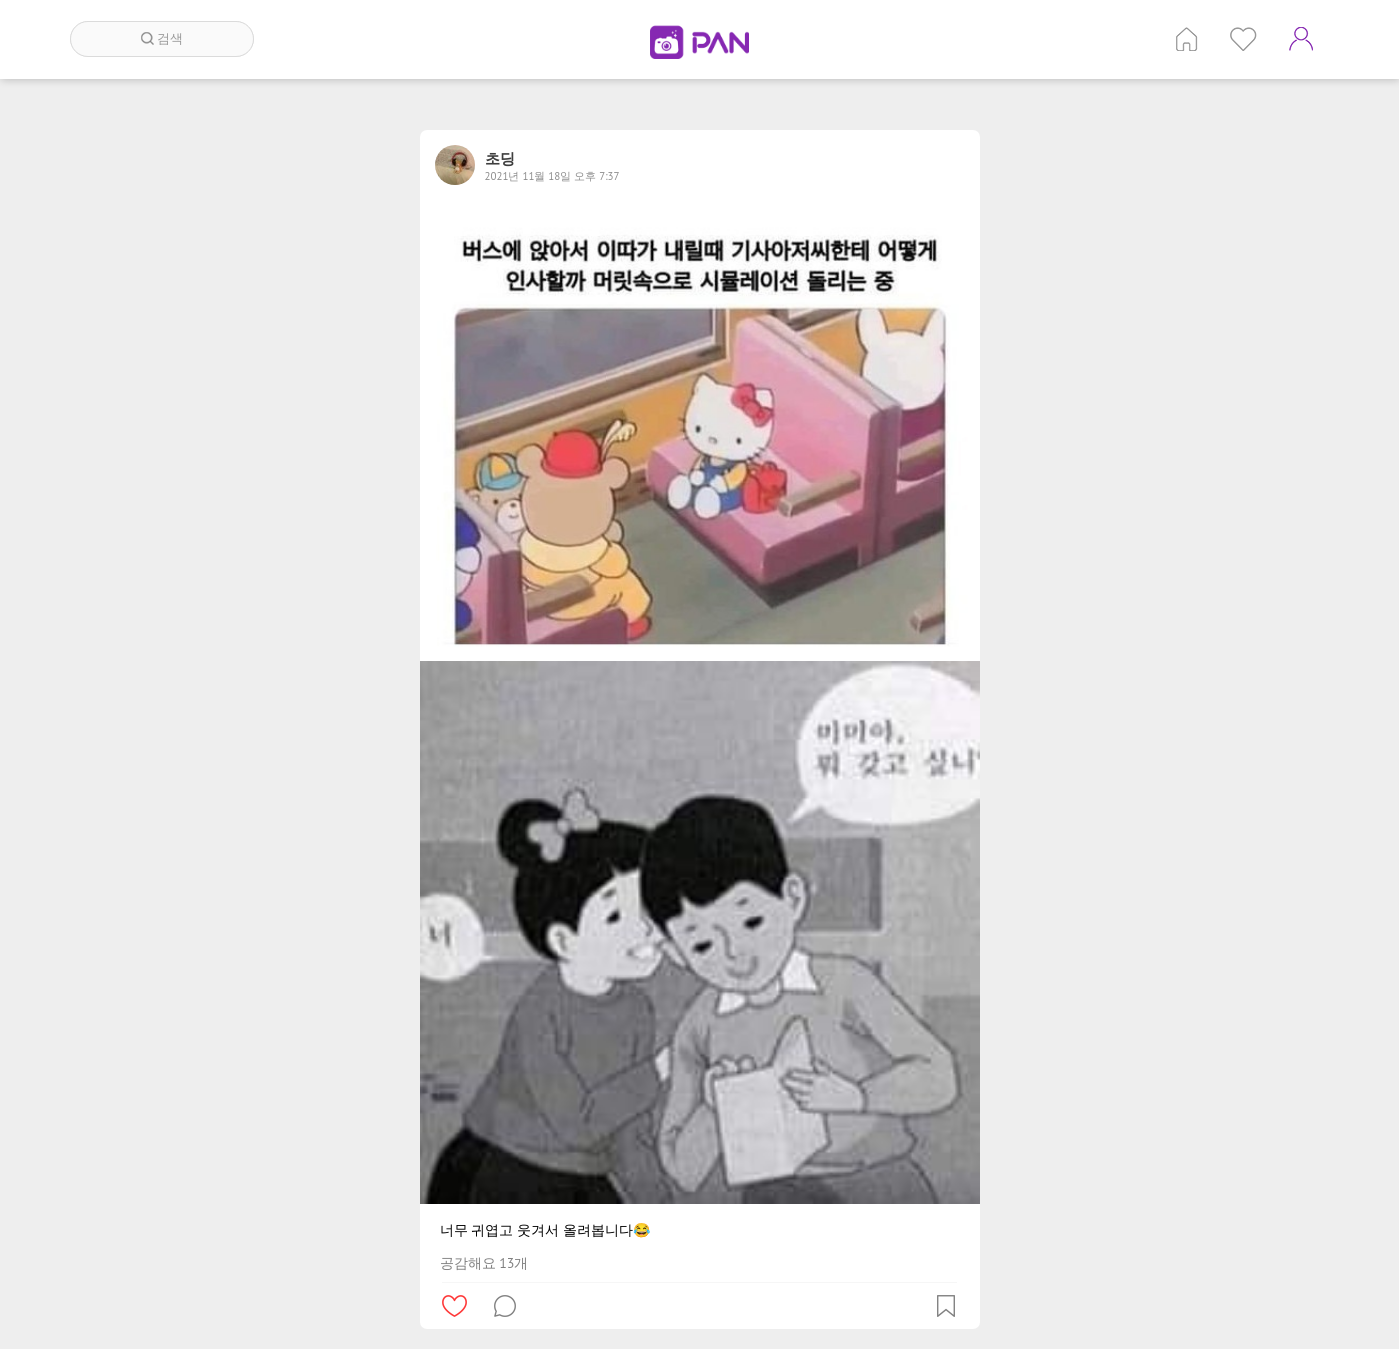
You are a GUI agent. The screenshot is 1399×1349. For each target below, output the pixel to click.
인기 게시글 (1243, 39)
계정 (1301, 39)
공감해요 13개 (484, 1263)
